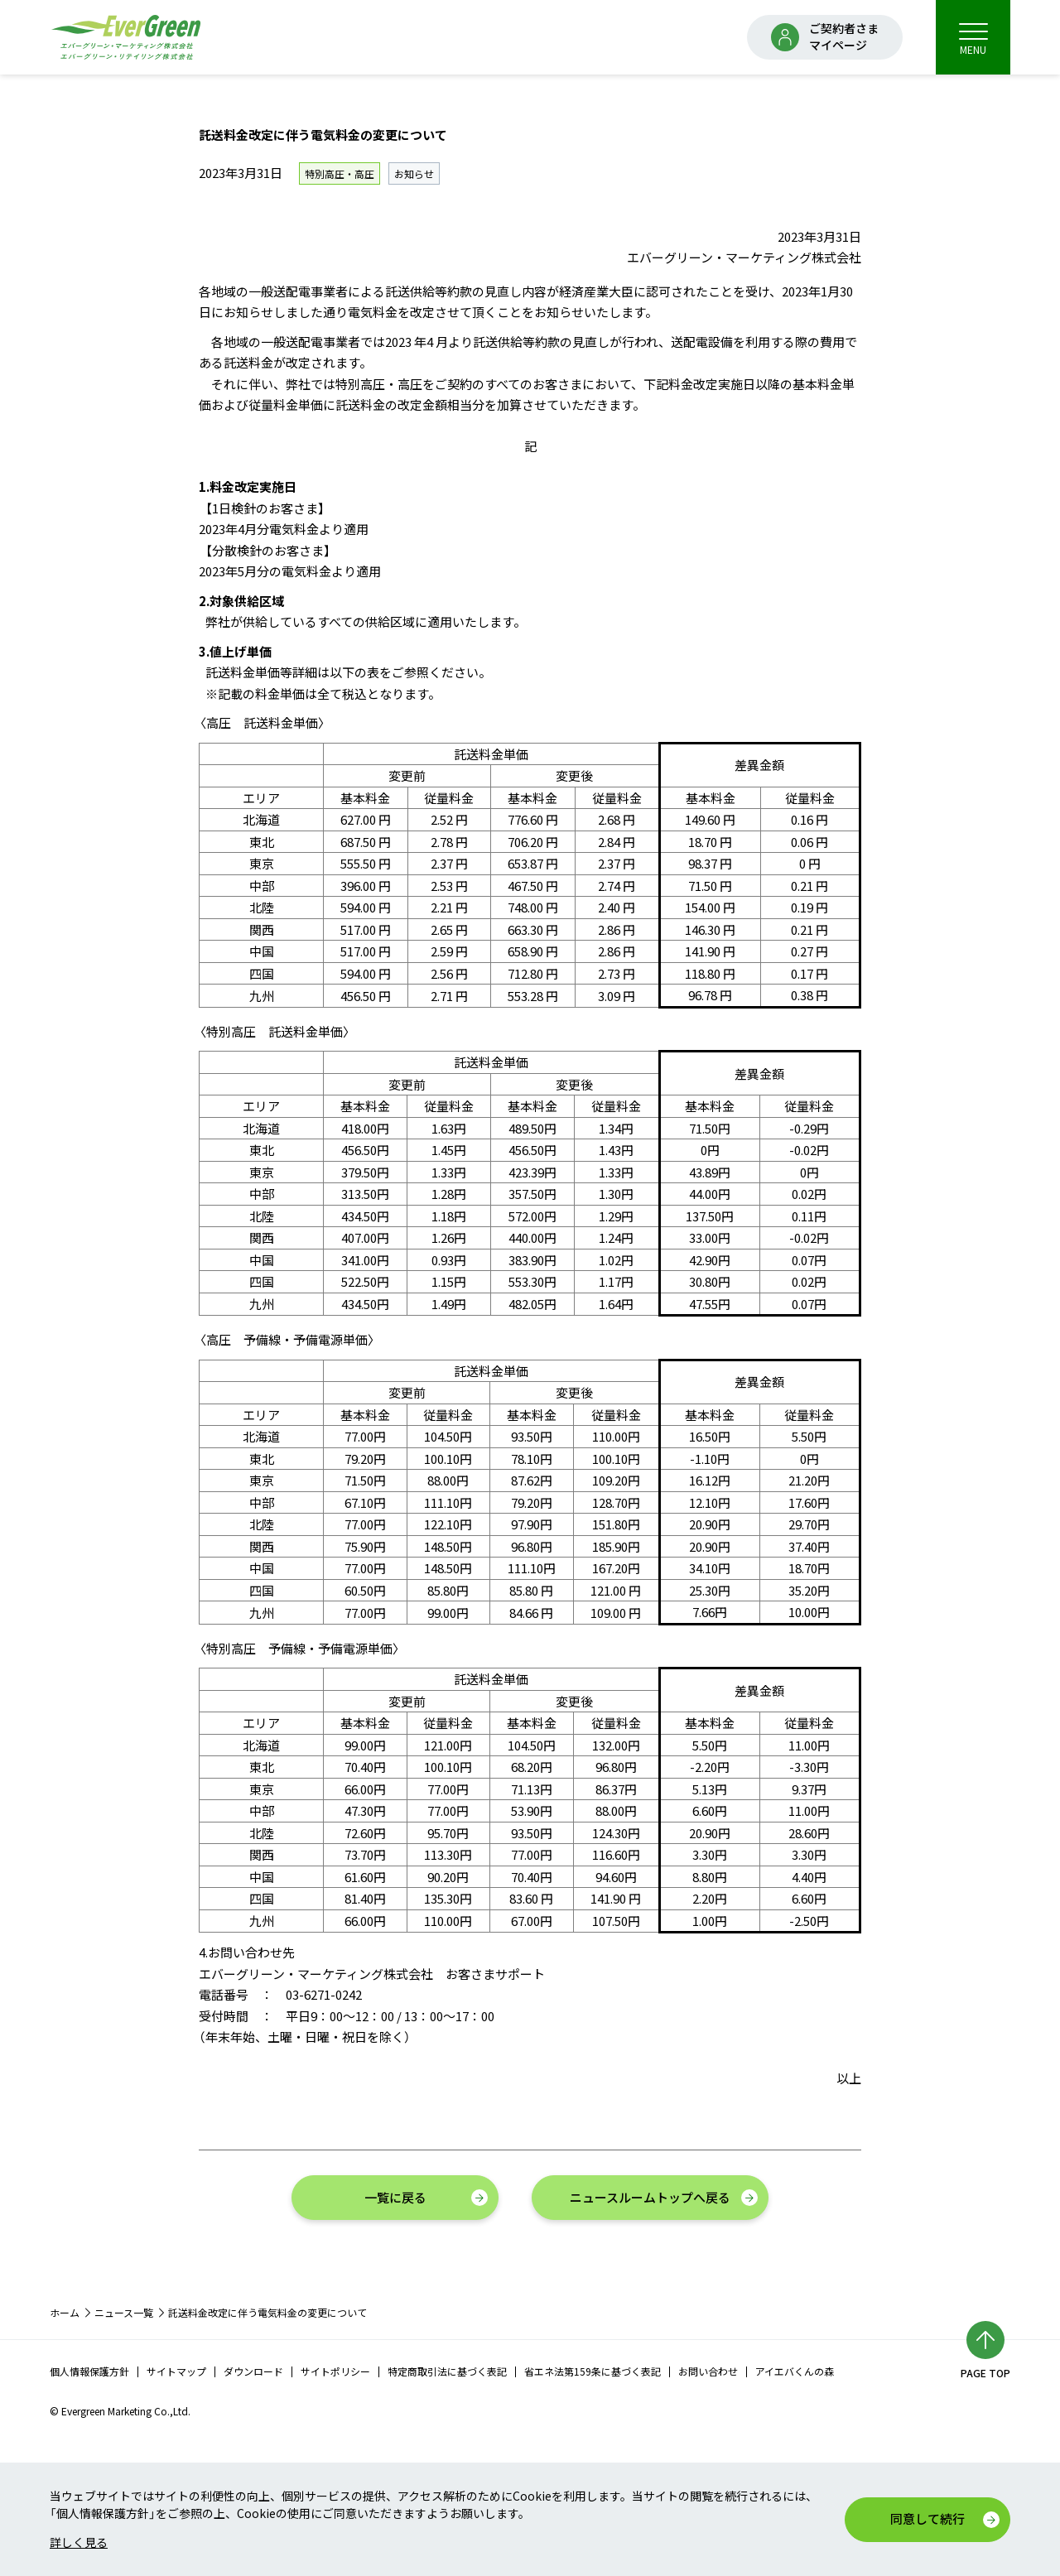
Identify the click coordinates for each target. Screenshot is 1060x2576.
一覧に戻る (395, 2197)
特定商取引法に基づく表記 (447, 2371)
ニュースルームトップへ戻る (650, 2197)
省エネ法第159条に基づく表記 (592, 2371)
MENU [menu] (973, 38)
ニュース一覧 (123, 2312)
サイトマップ (176, 2371)
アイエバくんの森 (794, 2371)
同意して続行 (927, 2518)
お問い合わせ (708, 2371)
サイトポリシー (335, 2371)
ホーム (65, 2312)
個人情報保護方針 (89, 2371)
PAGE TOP (985, 2373)
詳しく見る (79, 2542)
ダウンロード (253, 2371)
